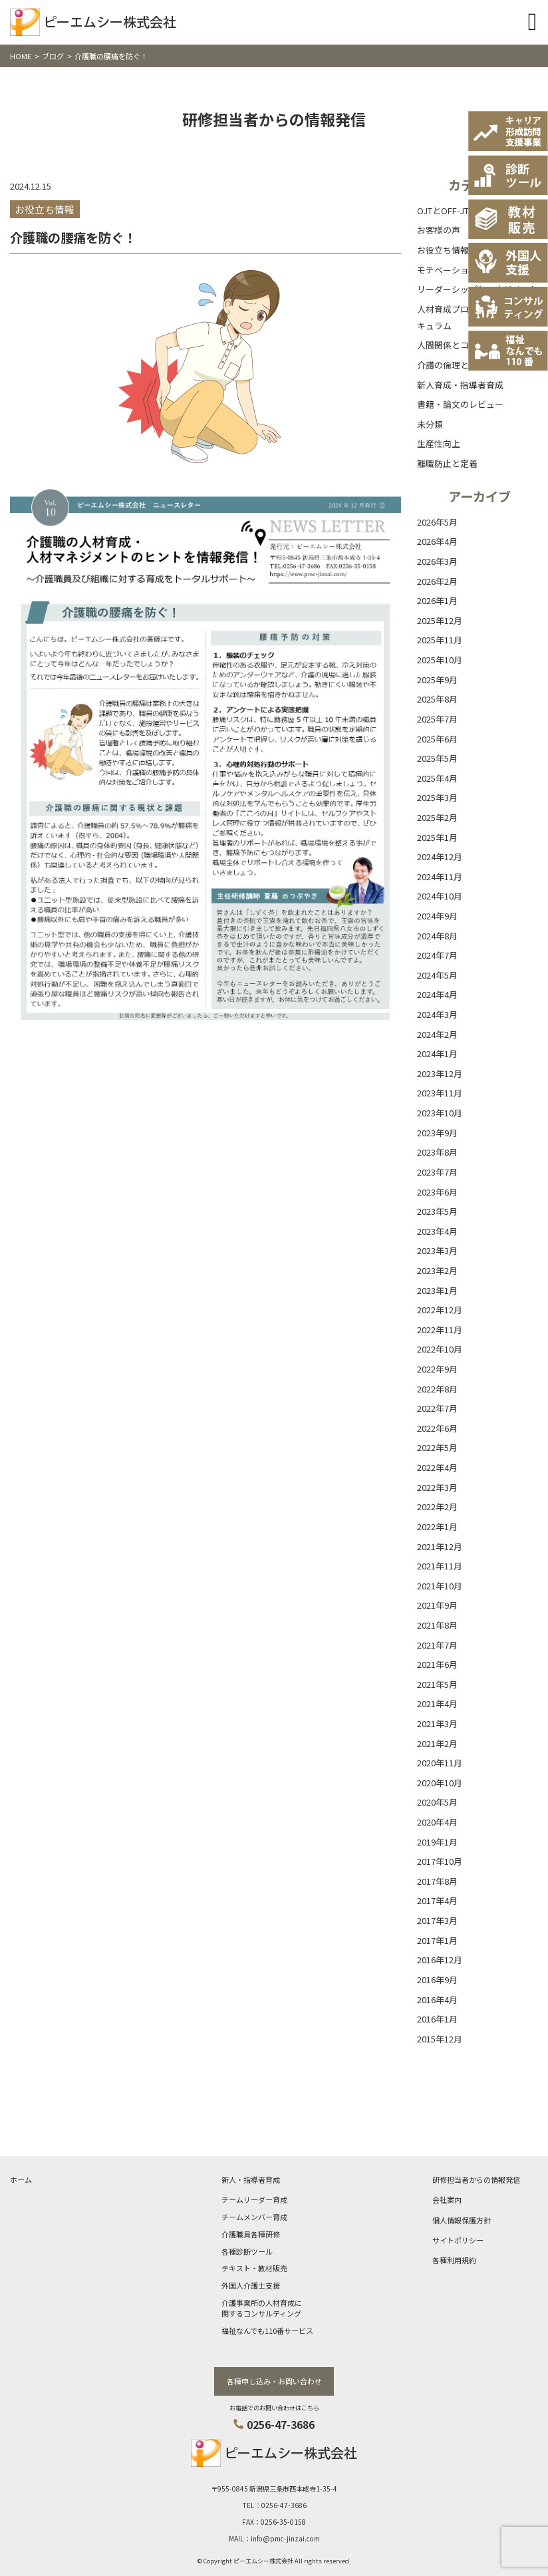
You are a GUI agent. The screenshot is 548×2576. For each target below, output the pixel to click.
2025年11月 (439, 639)
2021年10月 (439, 1585)
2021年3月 (437, 1723)
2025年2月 (437, 817)
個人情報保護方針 (461, 2220)
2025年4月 (437, 778)
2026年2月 (437, 581)
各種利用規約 (454, 2260)
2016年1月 (437, 2018)
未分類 (430, 424)
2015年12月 (439, 2038)
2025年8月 (437, 699)
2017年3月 (437, 1920)
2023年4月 (437, 1231)
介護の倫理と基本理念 (460, 365)
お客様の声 (438, 230)
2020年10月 (439, 1782)
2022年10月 (439, 1349)
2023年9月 (437, 1132)
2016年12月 (439, 1959)
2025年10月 (439, 659)
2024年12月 (439, 856)
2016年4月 (437, 1999)
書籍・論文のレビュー (460, 404)
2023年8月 (437, 1152)
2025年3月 (437, 797)
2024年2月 (437, 1034)
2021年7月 (437, 1645)
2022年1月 (437, 1526)
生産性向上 (438, 443)
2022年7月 (437, 1408)
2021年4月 (437, 1703)
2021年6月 (437, 1664)
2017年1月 (437, 1940)
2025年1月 (437, 837)
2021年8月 (437, 1625)
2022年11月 (439, 1329)
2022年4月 (437, 1467)
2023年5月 (437, 1211)
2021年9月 (437, 1605)
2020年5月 (437, 1802)
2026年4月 (437, 541)
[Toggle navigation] (532, 22)
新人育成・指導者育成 (460, 385)
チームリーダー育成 (254, 2199)
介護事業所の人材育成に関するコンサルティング (261, 2308)
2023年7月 (437, 1172)
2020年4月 (437, 1822)
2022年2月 (437, 1506)
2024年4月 (437, 994)
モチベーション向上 (456, 269)
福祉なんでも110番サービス (267, 2330)
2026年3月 (437, 561)
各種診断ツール (247, 2251)
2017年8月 (437, 1881)
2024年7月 (437, 955)
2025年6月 (437, 738)
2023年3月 (437, 1250)
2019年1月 (437, 1842)
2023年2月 (437, 1270)
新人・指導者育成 (250, 2179)
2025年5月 (437, 758)
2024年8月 (437, 935)
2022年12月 (439, 1309)
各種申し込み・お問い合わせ (274, 2381)
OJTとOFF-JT (443, 210)
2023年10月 (439, 1112)
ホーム (21, 2179)
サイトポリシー (457, 2240)
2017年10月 (439, 1861)
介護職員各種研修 (250, 2234)
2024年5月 (437, 975)
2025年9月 (437, 679)
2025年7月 (437, 719)
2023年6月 (437, 1192)
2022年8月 (437, 1388)
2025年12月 (439, 620)
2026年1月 (437, 600)
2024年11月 (439, 876)
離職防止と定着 (447, 463)
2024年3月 (437, 1014)
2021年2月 (437, 1743)
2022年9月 (437, 1369)
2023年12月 (439, 1073)
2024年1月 (437, 1053)
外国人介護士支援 (250, 2285)
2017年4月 (437, 1900)
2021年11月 (439, 1565)
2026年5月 (437, 522)
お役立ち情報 (443, 249)
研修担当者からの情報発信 (476, 2179)
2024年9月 (437, 915)
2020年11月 (439, 1762)
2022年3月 (437, 1487)
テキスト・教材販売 (254, 2268)
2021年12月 (439, 1546)
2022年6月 (437, 1428)
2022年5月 (437, 1447)
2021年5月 (437, 1684)
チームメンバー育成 (254, 2216)
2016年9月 (437, 1979)
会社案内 (447, 2199)
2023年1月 (437, 1290)
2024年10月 (439, 895)
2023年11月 (439, 1092)
